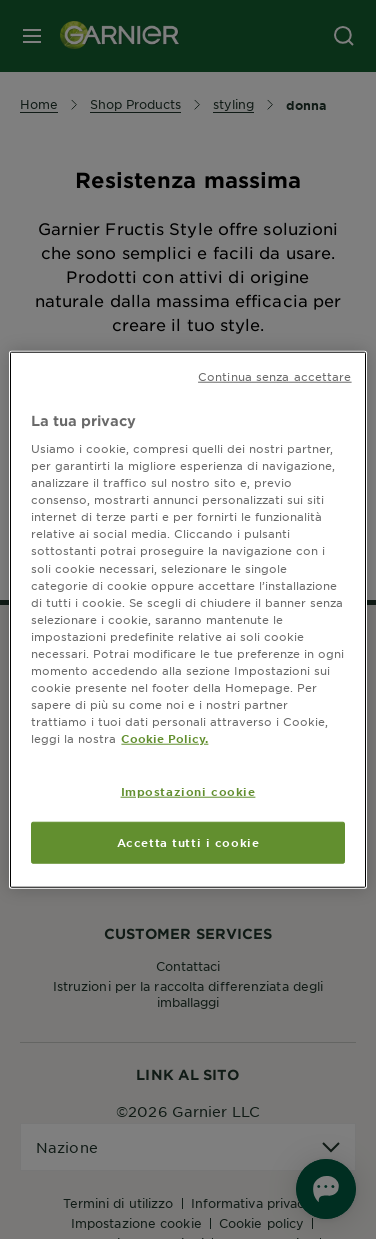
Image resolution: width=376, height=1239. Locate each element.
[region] (187, 619)
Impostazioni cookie (188, 791)
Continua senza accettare (275, 375)
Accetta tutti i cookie (188, 842)
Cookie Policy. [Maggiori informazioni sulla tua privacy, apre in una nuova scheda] (164, 738)
